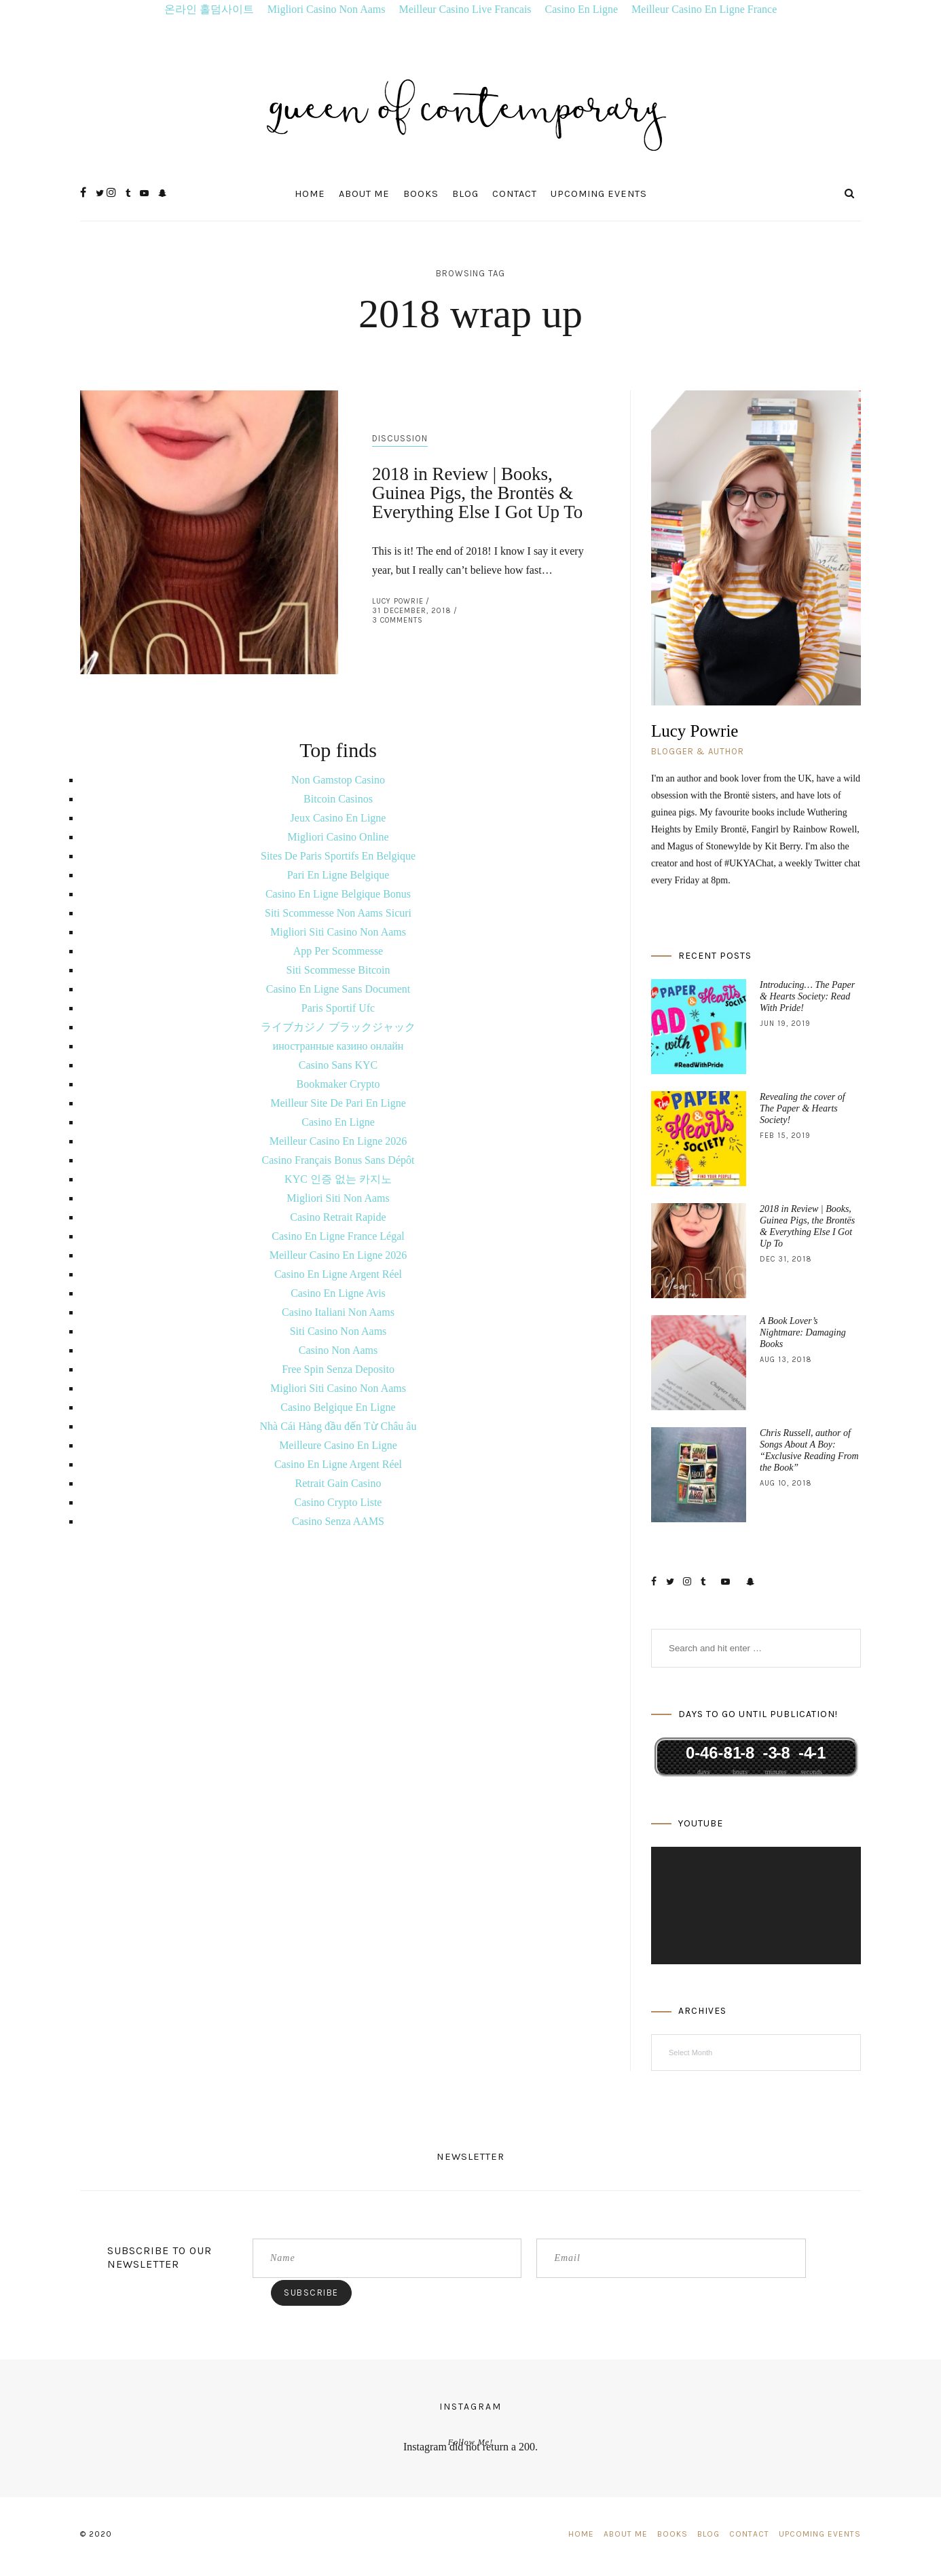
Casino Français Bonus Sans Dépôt (338, 1160)
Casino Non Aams (338, 1350)
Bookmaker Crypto (338, 1084)
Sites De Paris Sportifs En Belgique (338, 856)
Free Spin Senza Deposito (338, 1369)
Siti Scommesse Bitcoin (338, 970)
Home (310, 194)
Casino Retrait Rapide (338, 1217)
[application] (756, 1906)
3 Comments (397, 620)
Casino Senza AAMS (338, 1521)
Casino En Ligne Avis (338, 1293)
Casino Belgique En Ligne (337, 1407)
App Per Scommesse (338, 951)
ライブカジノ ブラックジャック (338, 1027)
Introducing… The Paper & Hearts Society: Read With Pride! (807, 996)
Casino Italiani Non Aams (338, 1312)
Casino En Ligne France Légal (338, 1236)
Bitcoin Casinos (338, 799)
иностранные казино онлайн (338, 1046)
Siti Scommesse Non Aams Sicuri (338, 913)
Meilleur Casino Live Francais (465, 9)
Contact (514, 194)
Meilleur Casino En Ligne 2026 (338, 1141)
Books (421, 194)
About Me (364, 194)
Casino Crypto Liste (338, 1502)
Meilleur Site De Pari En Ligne (338, 1103)
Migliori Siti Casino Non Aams (338, 932)
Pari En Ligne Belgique (338, 875)
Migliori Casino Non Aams (326, 9)
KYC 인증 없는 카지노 (338, 1179)
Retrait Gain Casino (338, 1483)
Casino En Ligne (582, 9)
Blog (465, 194)
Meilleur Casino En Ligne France (704, 9)
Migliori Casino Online (337, 837)
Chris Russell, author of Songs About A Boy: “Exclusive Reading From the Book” (809, 1450)
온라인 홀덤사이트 (209, 9)
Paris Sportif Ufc (338, 1008)
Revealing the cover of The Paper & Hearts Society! (802, 1108)
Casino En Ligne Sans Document (338, 989)
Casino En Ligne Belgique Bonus (338, 894)
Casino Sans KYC (338, 1065)
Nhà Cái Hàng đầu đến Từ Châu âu (338, 1426)
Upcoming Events (599, 194)
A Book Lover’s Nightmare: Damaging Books (803, 1332)
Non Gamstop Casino (338, 780)
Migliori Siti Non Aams (338, 1198)
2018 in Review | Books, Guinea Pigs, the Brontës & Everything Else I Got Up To (477, 493)
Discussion (400, 438)
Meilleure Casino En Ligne (338, 1445)
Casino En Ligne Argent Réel (338, 1274)
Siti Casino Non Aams (338, 1331)
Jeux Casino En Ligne (338, 818)
